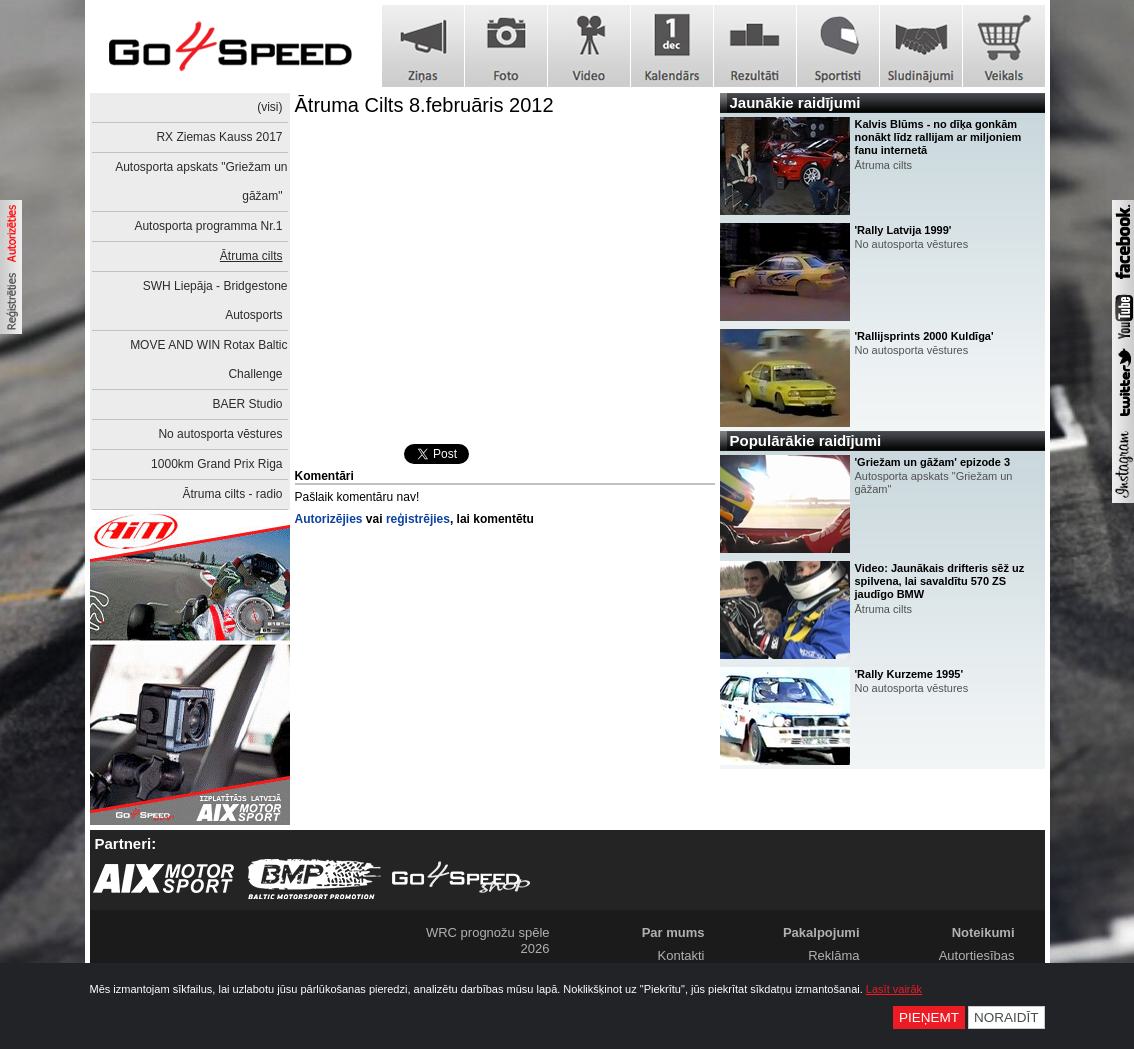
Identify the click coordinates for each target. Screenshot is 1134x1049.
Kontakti (681, 955)
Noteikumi (983, 932)
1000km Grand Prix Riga (216, 464)
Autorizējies (329, 519)
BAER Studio (247, 404)
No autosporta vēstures (220, 434)
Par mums (673, 932)
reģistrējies (418, 519)
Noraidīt (1006, 1017)
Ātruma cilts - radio (232, 494)
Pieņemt (929, 1017)
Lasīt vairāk (894, 989)
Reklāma (833, 955)
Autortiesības (977, 955)
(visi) (269, 107)
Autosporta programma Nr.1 (208, 226)
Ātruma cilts (251, 256)
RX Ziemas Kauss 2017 (219, 137)
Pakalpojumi (821, 932)
